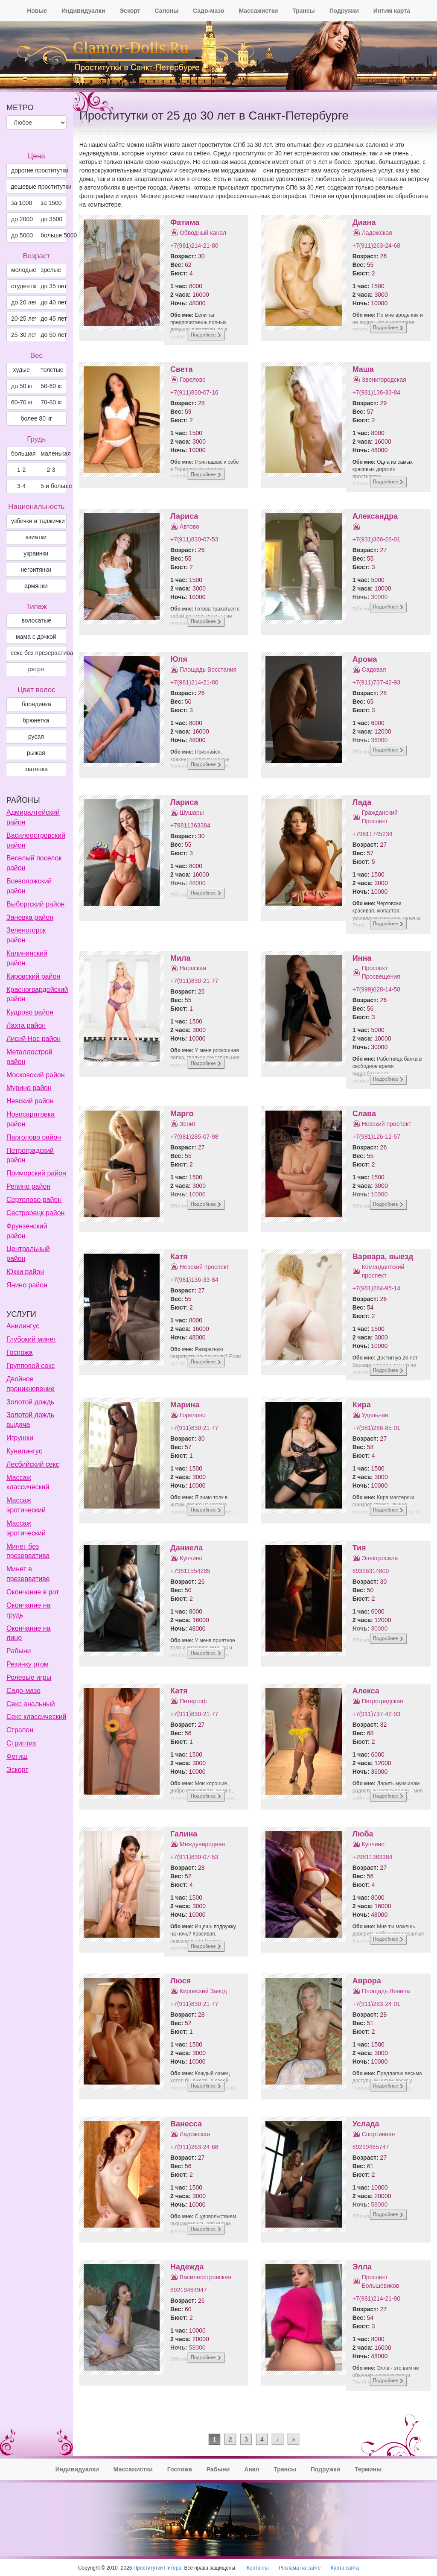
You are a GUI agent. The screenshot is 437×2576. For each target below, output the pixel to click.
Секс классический (36, 1716)
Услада (366, 2124)
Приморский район (36, 1173)
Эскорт (129, 10)
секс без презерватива (38, 652)
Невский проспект (386, 1123)
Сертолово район (33, 1199)
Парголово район (33, 1137)
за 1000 (21, 202)
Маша (363, 369)
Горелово (193, 379)
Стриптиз (21, 1743)
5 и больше (53, 485)
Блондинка (36, 704)
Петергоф (193, 1701)
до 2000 (22, 219)
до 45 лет (53, 318)
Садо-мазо (208, 10)
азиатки (36, 537)
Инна (362, 958)
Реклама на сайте (300, 2568)
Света (181, 369)
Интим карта (391, 10)
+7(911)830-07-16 (194, 392)
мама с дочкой (36, 636)
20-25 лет (23, 318)
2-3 (51, 469)
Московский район (35, 1075)
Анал (251, 2469)
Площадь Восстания (208, 669)
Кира (362, 1405)
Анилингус (22, 1326)
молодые (23, 269)
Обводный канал (203, 232)
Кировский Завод (203, 1991)
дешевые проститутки (38, 186)
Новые (37, 10)
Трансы (303, 10)
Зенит (188, 1123)
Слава (364, 1113)
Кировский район (33, 976)
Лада (362, 802)
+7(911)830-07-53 (194, 539)
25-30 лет (23, 334)
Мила (180, 958)
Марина (184, 1405)
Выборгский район (35, 904)
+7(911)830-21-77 (194, 980)
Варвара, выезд (383, 1256)
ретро (36, 669)
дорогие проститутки (39, 170)
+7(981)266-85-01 (376, 1427)
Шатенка (36, 769)
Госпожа (19, 1352)
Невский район (30, 1101)
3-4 (21, 485)
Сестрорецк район (35, 1212)
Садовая (374, 669)
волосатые (37, 620)
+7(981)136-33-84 (376, 392)
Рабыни (18, 1651)
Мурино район (29, 1087)
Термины (368, 2469)
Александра (375, 516)
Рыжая (36, 752)
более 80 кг (36, 418)
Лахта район (26, 1025)
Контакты (257, 2568)
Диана (364, 222)
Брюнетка (36, 720)
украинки (35, 553)
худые (21, 369)
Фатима (184, 222)
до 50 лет (53, 334)
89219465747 (371, 2146)
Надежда (187, 2267)
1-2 (21, 469)
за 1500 (51, 202)
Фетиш (17, 1756)
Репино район (28, 1186)
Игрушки (19, 1438)
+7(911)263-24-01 (376, 2003)
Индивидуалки (83, 10)
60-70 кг (22, 402)
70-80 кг (51, 402)
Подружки (344, 10)
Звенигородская (384, 379)
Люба (363, 1834)
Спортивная (378, 2134)
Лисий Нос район (33, 1038)
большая (23, 453)
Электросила (380, 1558)
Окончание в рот (32, 1592)
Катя (179, 1256)
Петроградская (382, 1701)
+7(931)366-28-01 (376, 539)
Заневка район (29, 917)
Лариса (184, 516)
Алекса (366, 1691)
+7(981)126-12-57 (376, 1136)
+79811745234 (373, 833)
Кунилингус (24, 1451)
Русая (36, 736)
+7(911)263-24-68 (376, 245)
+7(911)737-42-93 (376, 682)
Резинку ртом (27, 1664)
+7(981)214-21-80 (194, 245)
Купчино (191, 1558)
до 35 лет (53, 286)
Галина (183, 1834)
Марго (181, 1113)
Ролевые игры (28, 1677)
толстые (52, 369)
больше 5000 (53, 235)
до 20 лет (23, 302)
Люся (180, 1981)
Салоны (166, 10)
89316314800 (371, 1570)
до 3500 (51, 219)
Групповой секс (30, 1365)
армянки (35, 585)
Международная (202, 1844)
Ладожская (377, 232)
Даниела (186, 1548)
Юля (178, 659)
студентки (23, 286)
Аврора (367, 1981)
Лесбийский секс (32, 1464)
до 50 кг (22, 386)
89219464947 (188, 2290)
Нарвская (193, 968)
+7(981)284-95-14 (376, 1288)
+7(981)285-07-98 (194, 1136)
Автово (189, 526)
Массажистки (258, 10)
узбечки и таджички (38, 521)
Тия (359, 1548)
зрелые (51, 269)
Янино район (26, 1285)
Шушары (192, 812)
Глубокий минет (31, 1339)
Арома (365, 659)
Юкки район (25, 1271)
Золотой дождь (30, 1402)
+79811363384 (190, 825)
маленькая (53, 453)
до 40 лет (53, 302)
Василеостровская (205, 2277)
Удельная (375, 1415)
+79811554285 (190, 1570)
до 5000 (22, 235)
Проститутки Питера (157, 2568)
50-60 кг (51, 386)
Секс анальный (30, 1704)
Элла (362, 2267)
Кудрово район (29, 1012)
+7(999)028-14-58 (376, 989)
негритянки (35, 569)
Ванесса (186, 2124)
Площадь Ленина (386, 1991)
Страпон (19, 1730)
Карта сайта (345, 2568)
